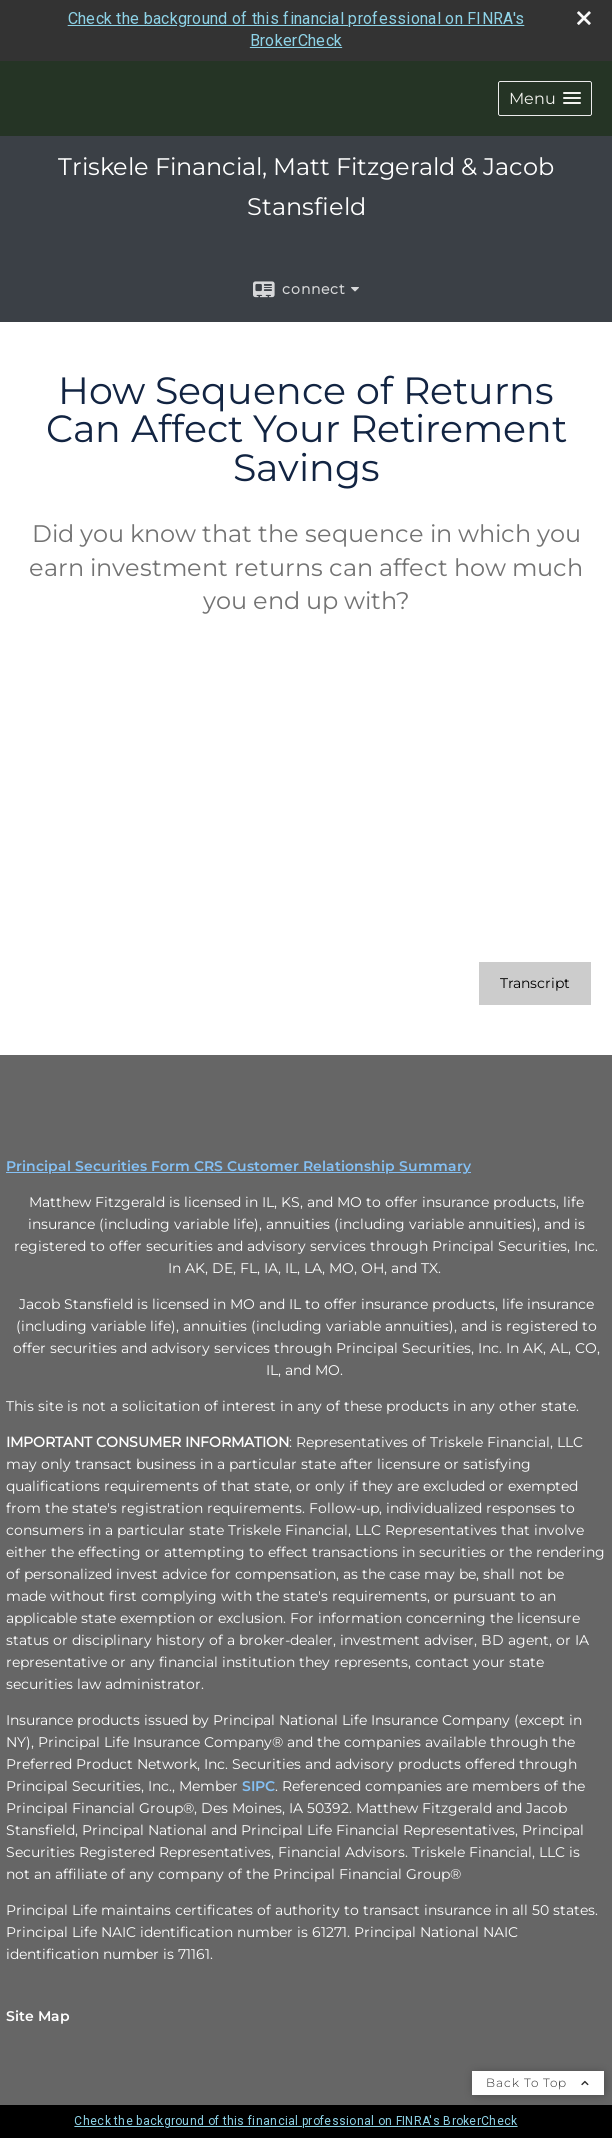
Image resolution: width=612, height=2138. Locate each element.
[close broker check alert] (584, 18)
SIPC (258, 1786)
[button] (545, 98)
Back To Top (538, 2082)
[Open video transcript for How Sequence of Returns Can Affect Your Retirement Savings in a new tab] (535, 983)
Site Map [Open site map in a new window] (38, 2016)
